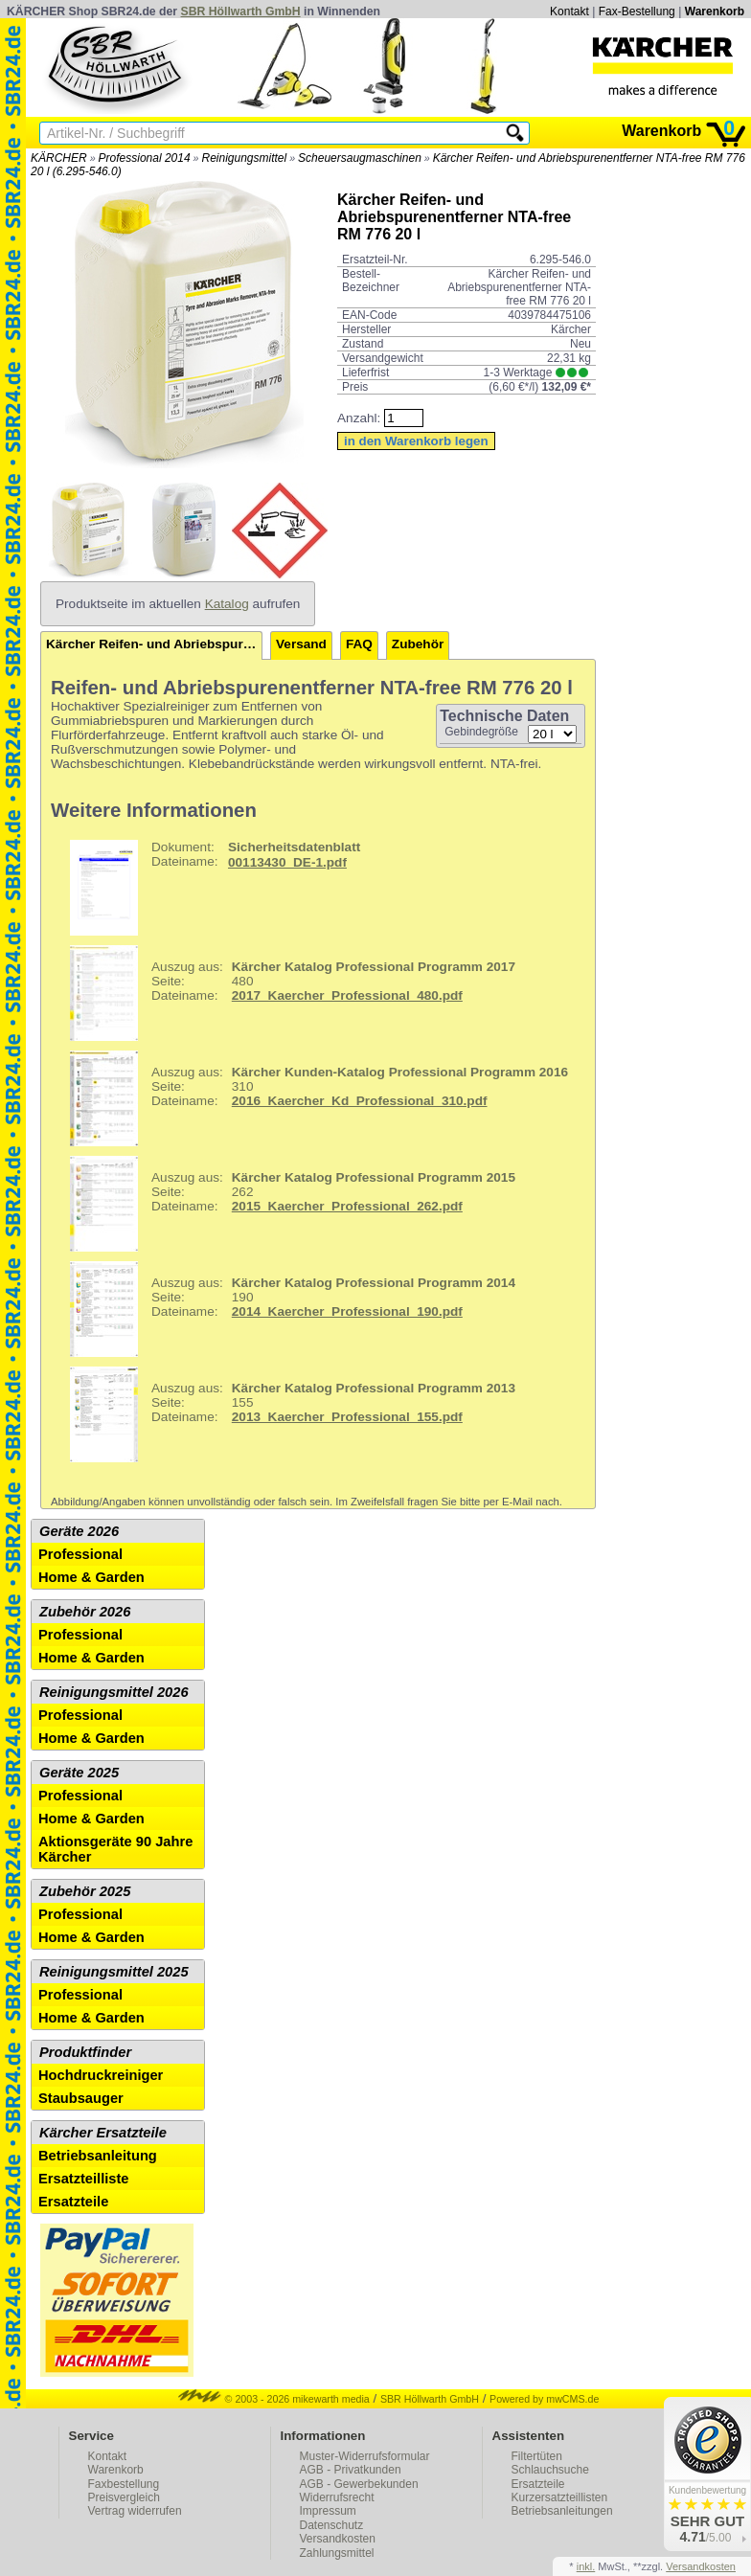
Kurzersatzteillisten (560, 2497)
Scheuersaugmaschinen (359, 158)
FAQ (359, 644)
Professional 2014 (145, 158)
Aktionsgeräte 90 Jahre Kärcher (115, 1849)
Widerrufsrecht (337, 2497)
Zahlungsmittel (337, 2553)
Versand (301, 644)
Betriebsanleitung (97, 2155)
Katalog (227, 604)
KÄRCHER (59, 158)
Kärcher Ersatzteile (103, 2132)
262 (285, 1204)
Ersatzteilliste (83, 2178)
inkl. (586, 2566)
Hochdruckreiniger (100, 2075)
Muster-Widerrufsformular (365, 2456)
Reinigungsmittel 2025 (114, 1971)
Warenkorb (714, 11)
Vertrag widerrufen (135, 2511)
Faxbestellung (124, 2484)
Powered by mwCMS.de (544, 2399)
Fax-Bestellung (637, 11)
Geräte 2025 (79, 1772)
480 (285, 993)
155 (285, 1414)
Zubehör (418, 644)
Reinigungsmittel (243, 158)
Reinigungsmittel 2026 (114, 1692)
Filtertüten (537, 2456)
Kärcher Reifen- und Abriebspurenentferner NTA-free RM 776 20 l (154, 644)
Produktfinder (85, 2052)
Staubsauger (81, 2098)
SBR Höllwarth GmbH (241, 11)
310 (312, 1098)
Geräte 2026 (79, 1531)
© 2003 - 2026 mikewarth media (274, 2399)
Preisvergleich (124, 2497)
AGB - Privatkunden (350, 2469)
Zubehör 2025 (84, 1891)
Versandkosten (338, 2538)
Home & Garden (91, 1577)
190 (285, 1309)
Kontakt (569, 11)
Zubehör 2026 (84, 1611)
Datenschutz (332, 2525)
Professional (80, 1554)
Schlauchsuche (550, 2469)
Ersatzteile (73, 2201)
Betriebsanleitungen (562, 2511)
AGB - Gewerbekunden (359, 2484)
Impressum (328, 2511)
